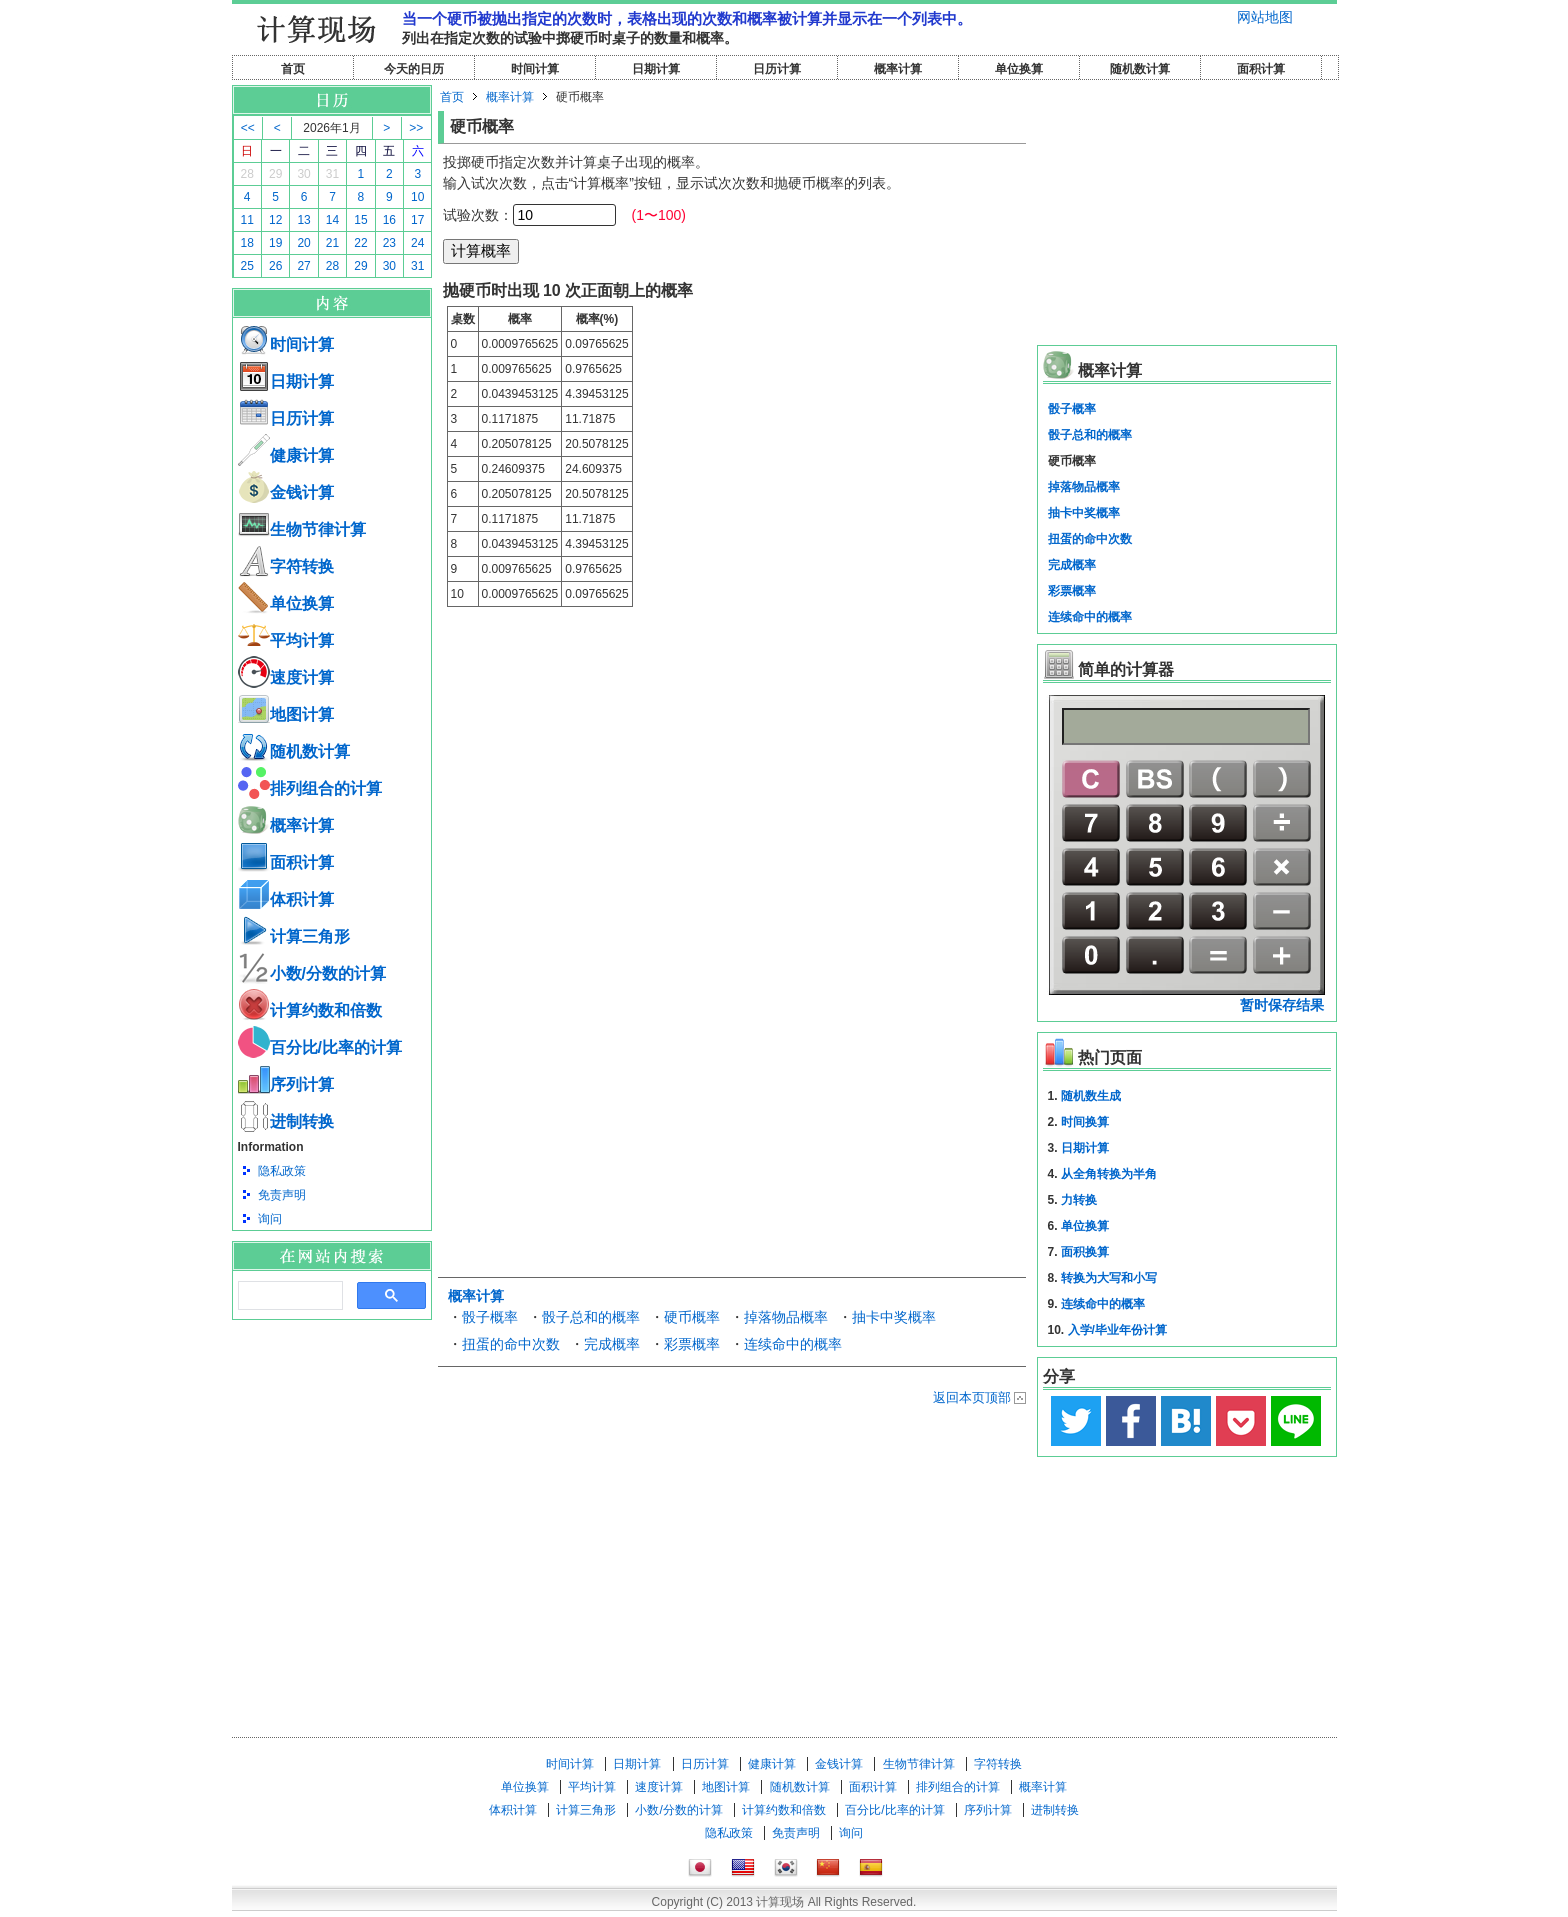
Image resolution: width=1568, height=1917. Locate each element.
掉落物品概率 (786, 1317)
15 (360, 220)
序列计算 (286, 1084)
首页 (293, 69)
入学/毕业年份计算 (1117, 1330)
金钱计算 (286, 492)
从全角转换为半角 (1109, 1174)
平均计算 (286, 640)
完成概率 (612, 1344)
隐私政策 (282, 1171)
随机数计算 (1140, 69)
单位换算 (1019, 69)
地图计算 (286, 714)
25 (247, 266)
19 (275, 243)
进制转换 (286, 1121)
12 (275, 220)
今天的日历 (414, 69)
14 (332, 220)
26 (275, 266)
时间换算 (1085, 1122)
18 (247, 243)
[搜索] (288, 1296)
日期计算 (656, 69)
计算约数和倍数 (310, 1010)
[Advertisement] (332, 1430)
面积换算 (1085, 1252)
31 (332, 174)
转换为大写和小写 (1109, 1278)
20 (303, 243)
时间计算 (535, 69)
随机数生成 (1091, 1096)
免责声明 (282, 1195)
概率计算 (898, 69)
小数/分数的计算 (312, 973)
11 (247, 220)
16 (389, 220)
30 (303, 174)
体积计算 (286, 899)
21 (332, 243)
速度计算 (286, 677)
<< (248, 128)
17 (417, 220)
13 (303, 220)
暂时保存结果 (1282, 1005)
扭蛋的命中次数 (511, 1344)
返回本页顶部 (972, 1397)
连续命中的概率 (793, 1344)
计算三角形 (294, 936)
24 (417, 243)
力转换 (1079, 1200)
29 (275, 174)
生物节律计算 (302, 529)
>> (416, 128)
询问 (270, 1219)
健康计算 (286, 455)
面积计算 (1261, 69)
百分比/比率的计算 (320, 1047)
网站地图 (1265, 17)
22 (360, 243)
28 (247, 174)
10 (417, 197)
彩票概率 (692, 1344)
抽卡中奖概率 (894, 1317)
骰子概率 (490, 1317)
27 (303, 266)
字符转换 (286, 566)
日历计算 (777, 69)
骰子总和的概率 (591, 1317)
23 (389, 243)
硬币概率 (692, 1317)
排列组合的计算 (310, 788)
